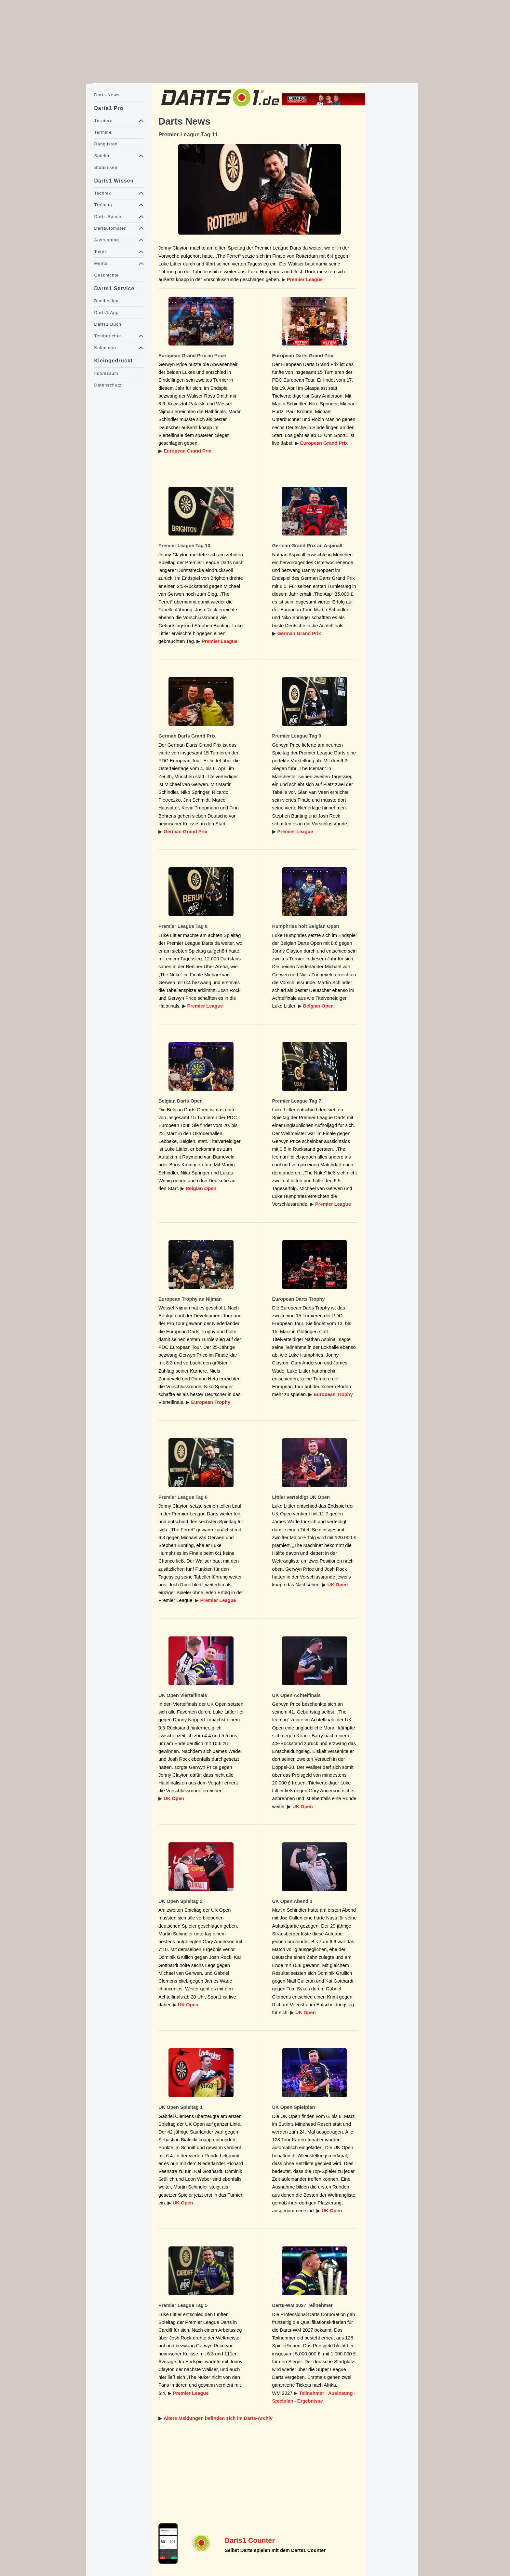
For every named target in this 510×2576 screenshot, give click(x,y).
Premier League (305, 279)
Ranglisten (105, 144)
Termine (103, 132)
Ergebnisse (310, 2401)
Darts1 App (106, 312)
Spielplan (282, 2401)
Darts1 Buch (107, 324)
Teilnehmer (311, 2393)
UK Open (338, 1584)
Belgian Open (318, 1006)
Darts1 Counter (250, 2540)
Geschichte (106, 275)
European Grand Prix (187, 451)
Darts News (106, 94)
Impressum (106, 373)
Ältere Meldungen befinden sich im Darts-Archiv (218, 2418)
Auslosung (340, 2393)
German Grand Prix (299, 633)
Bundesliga (106, 300)
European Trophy (211, 1402)
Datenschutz (107, 385)
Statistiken (105, 167)
